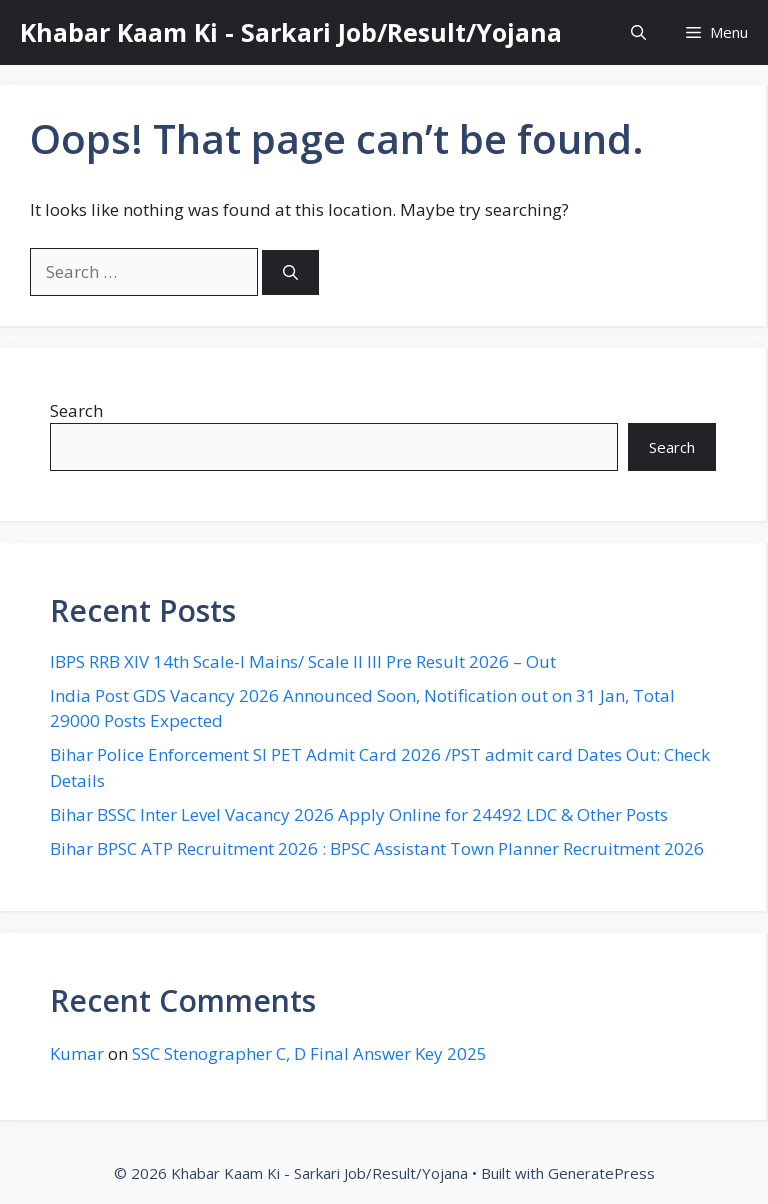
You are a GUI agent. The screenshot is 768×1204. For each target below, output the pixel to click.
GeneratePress (601, 1173)
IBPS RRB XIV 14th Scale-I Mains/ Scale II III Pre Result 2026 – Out (303, 661)
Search (76, 410)
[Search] (290, 272)
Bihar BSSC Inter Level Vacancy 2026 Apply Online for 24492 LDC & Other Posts (359, 814)
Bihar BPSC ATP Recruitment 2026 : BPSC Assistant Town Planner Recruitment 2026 (377, 848)
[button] (638, 32)
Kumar (77, 1053)
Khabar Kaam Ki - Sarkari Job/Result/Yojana (291, 32)
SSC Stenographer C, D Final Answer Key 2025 (309, 1053)
